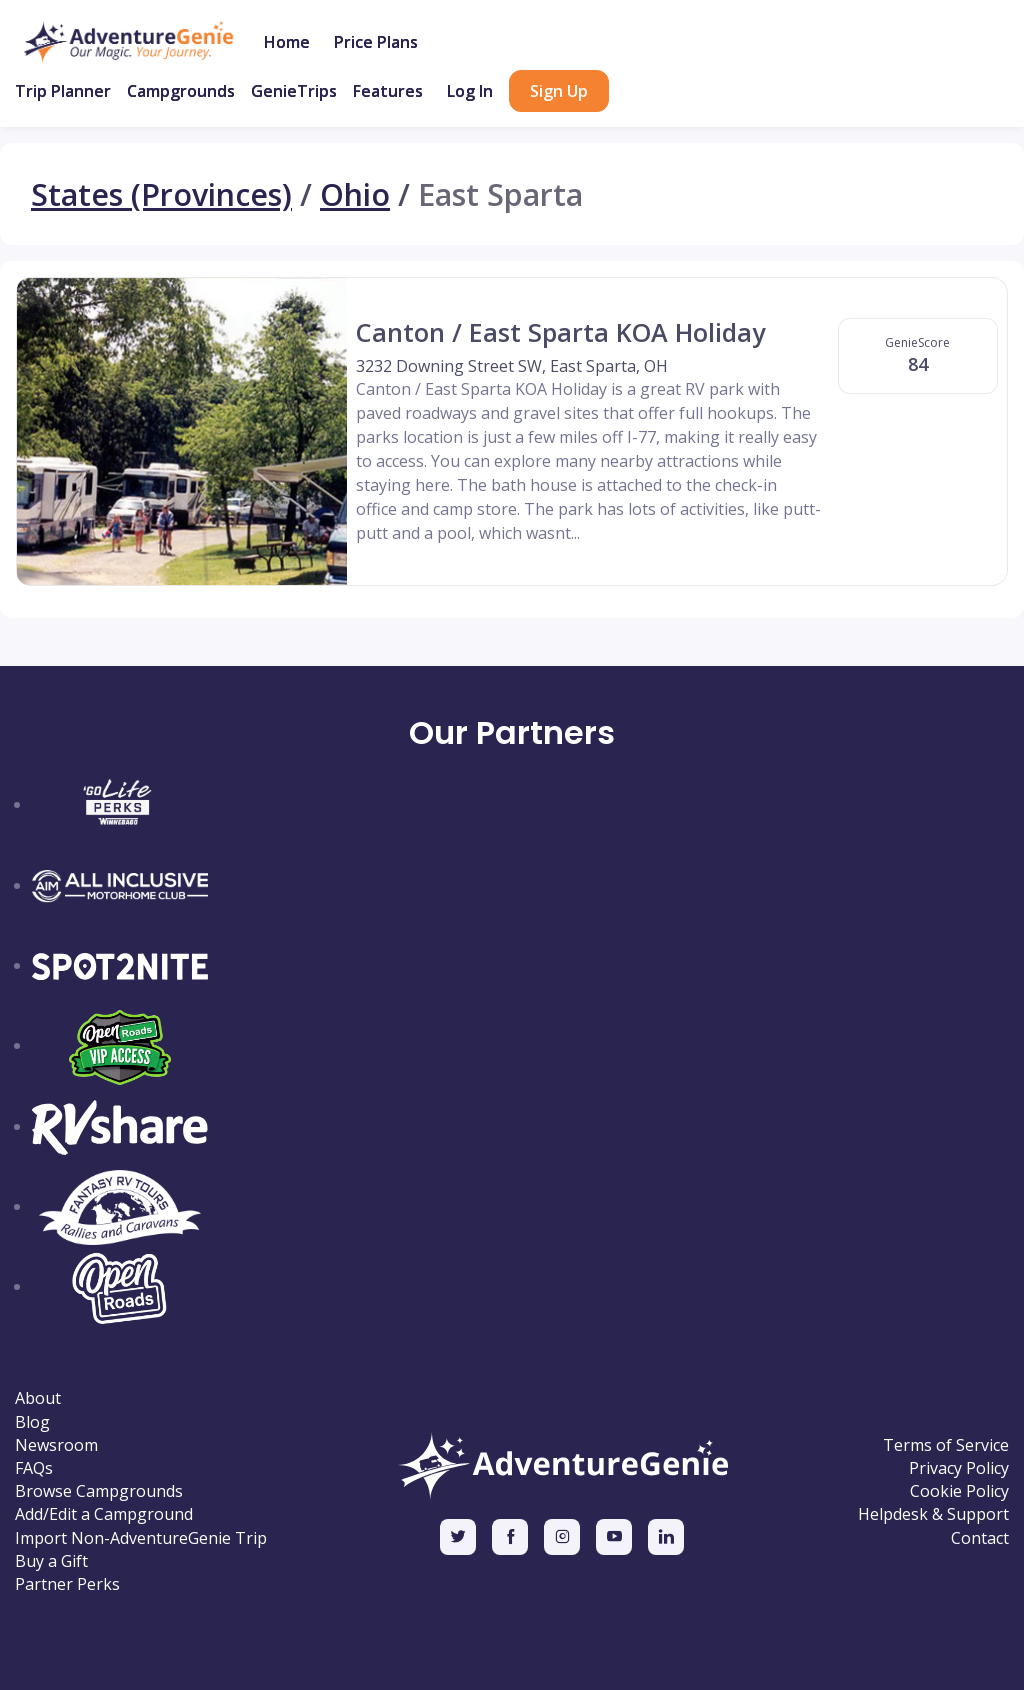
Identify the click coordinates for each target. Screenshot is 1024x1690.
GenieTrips (294, 91)
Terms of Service (946, 1445)
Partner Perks (67, 1584)
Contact (980, 1538)
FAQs (34, 1468)
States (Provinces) (161, 194)
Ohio (355, 194)
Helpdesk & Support (933, 1514)
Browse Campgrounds (99, 1491)
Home (287, 42)
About (38, 1398)
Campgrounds (181, 91)
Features (388, 91)
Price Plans (376, 42)
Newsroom (56, 1445)
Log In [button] (470, 91)
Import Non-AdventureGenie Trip (141, 1538)
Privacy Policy (959, 1468)
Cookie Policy (959, 1491)
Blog (32, 1422)
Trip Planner (63, 91)
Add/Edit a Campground (104, 1514)
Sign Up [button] (559, 91)
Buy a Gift (51, 1561)
